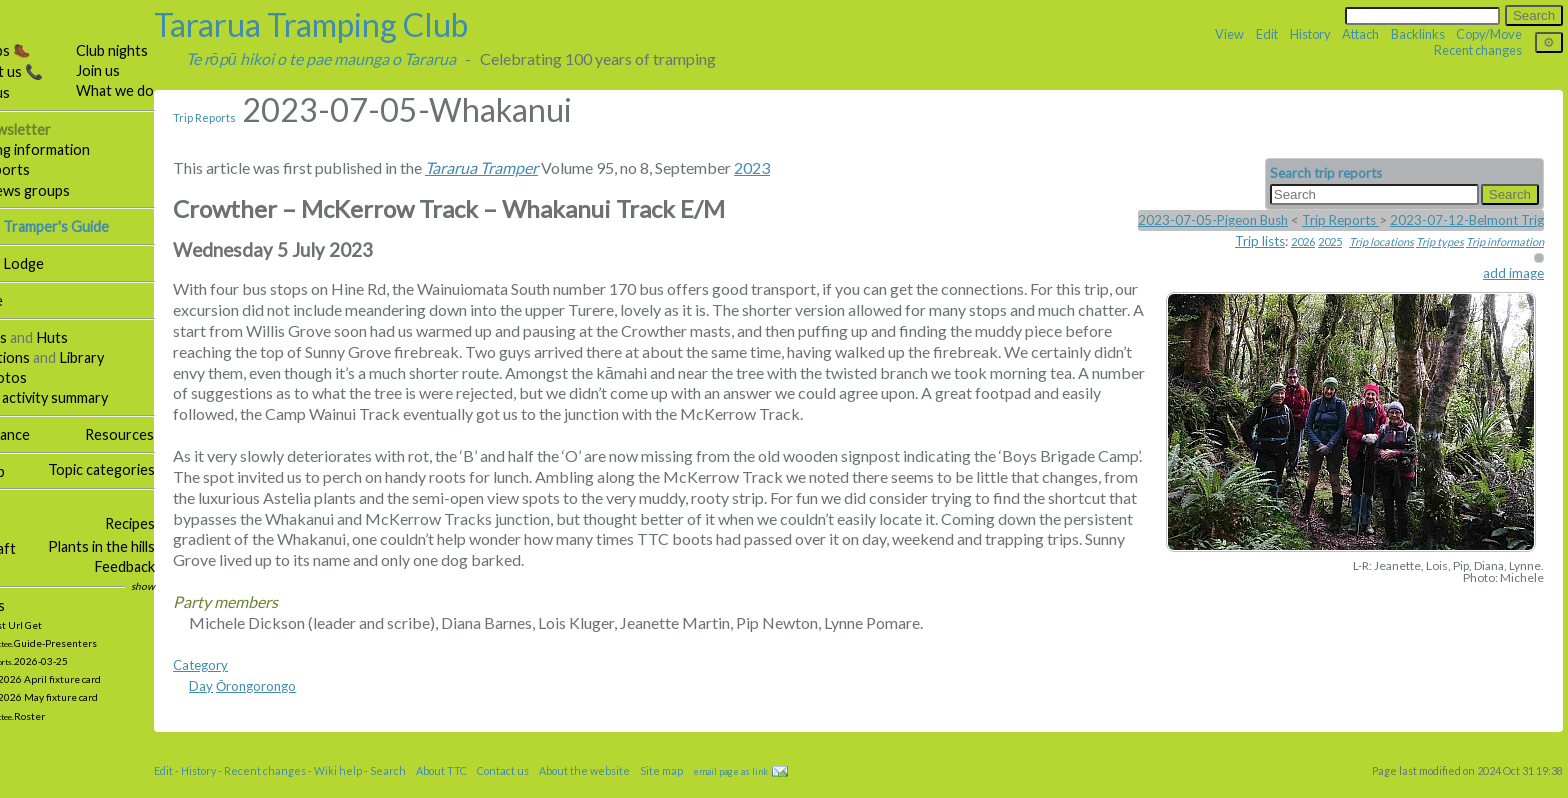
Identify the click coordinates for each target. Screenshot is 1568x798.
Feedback (179, 566)
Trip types (1440, 241)
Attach (1360, 34)
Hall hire (31, 300)
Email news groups (64, 190)
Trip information (1505, 241)
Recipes (185, 523)
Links (21, 568)
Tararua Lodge (51, 263)
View (1229, 34)
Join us (152, 70)
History (1310, 34)
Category (254, 686)
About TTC (495, 791)
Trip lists (1260, 241)
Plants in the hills (156, 546)
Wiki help (392, 791)
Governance (44, 434)
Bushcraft (37, 548)
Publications (44, 357)
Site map (32, 471)
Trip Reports (258, 117)
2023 (806, 167)
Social (23, 524)
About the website (638, 791)
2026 (1303, 241)
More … (22, 507)
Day (255, 707)
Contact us (557, 791)
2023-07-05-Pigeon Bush (1213, 220)
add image (1513, 273)
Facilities (33, 337)
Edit (1267, 34)
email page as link (784, 792)
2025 (1330, 241)
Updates (32, 605)
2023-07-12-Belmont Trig (1467, 220)
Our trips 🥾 (45, 50)
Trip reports (44, 169)
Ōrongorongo (310, 707)
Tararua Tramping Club (365, 24)
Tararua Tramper (535, 167)
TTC (19, 30)
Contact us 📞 (51, 71)
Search (442, 791)
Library (135, 357)
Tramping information (74, 149)
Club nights (166, 50)
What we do (169, 90)
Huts (106, 337)
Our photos (43, 377)
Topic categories (156, 469)
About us (34, 92)
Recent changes (1478, 50)
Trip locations (1381, 241)
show (198, 586)
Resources (173, 434)
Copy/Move (1489, 34)
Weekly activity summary (83, 397)
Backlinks (1418, 34)
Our (55, 129)
